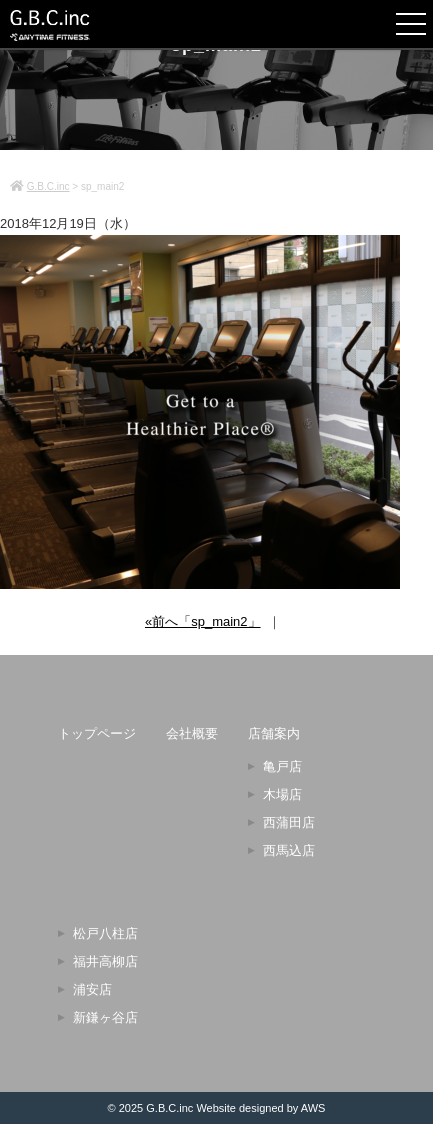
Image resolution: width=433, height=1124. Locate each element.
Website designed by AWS (260, 1108)
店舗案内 (274, 733)
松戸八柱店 (105, 933)
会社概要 (192, 733)
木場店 (282, 794)
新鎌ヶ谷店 (105, 1017)
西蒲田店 (289, 822)
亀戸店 (282, 766)
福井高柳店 (105, 961)
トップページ (97, 733)
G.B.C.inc (169, 1108)
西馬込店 (289, 850)
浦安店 (92, 989)
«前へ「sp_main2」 (203, 621)
